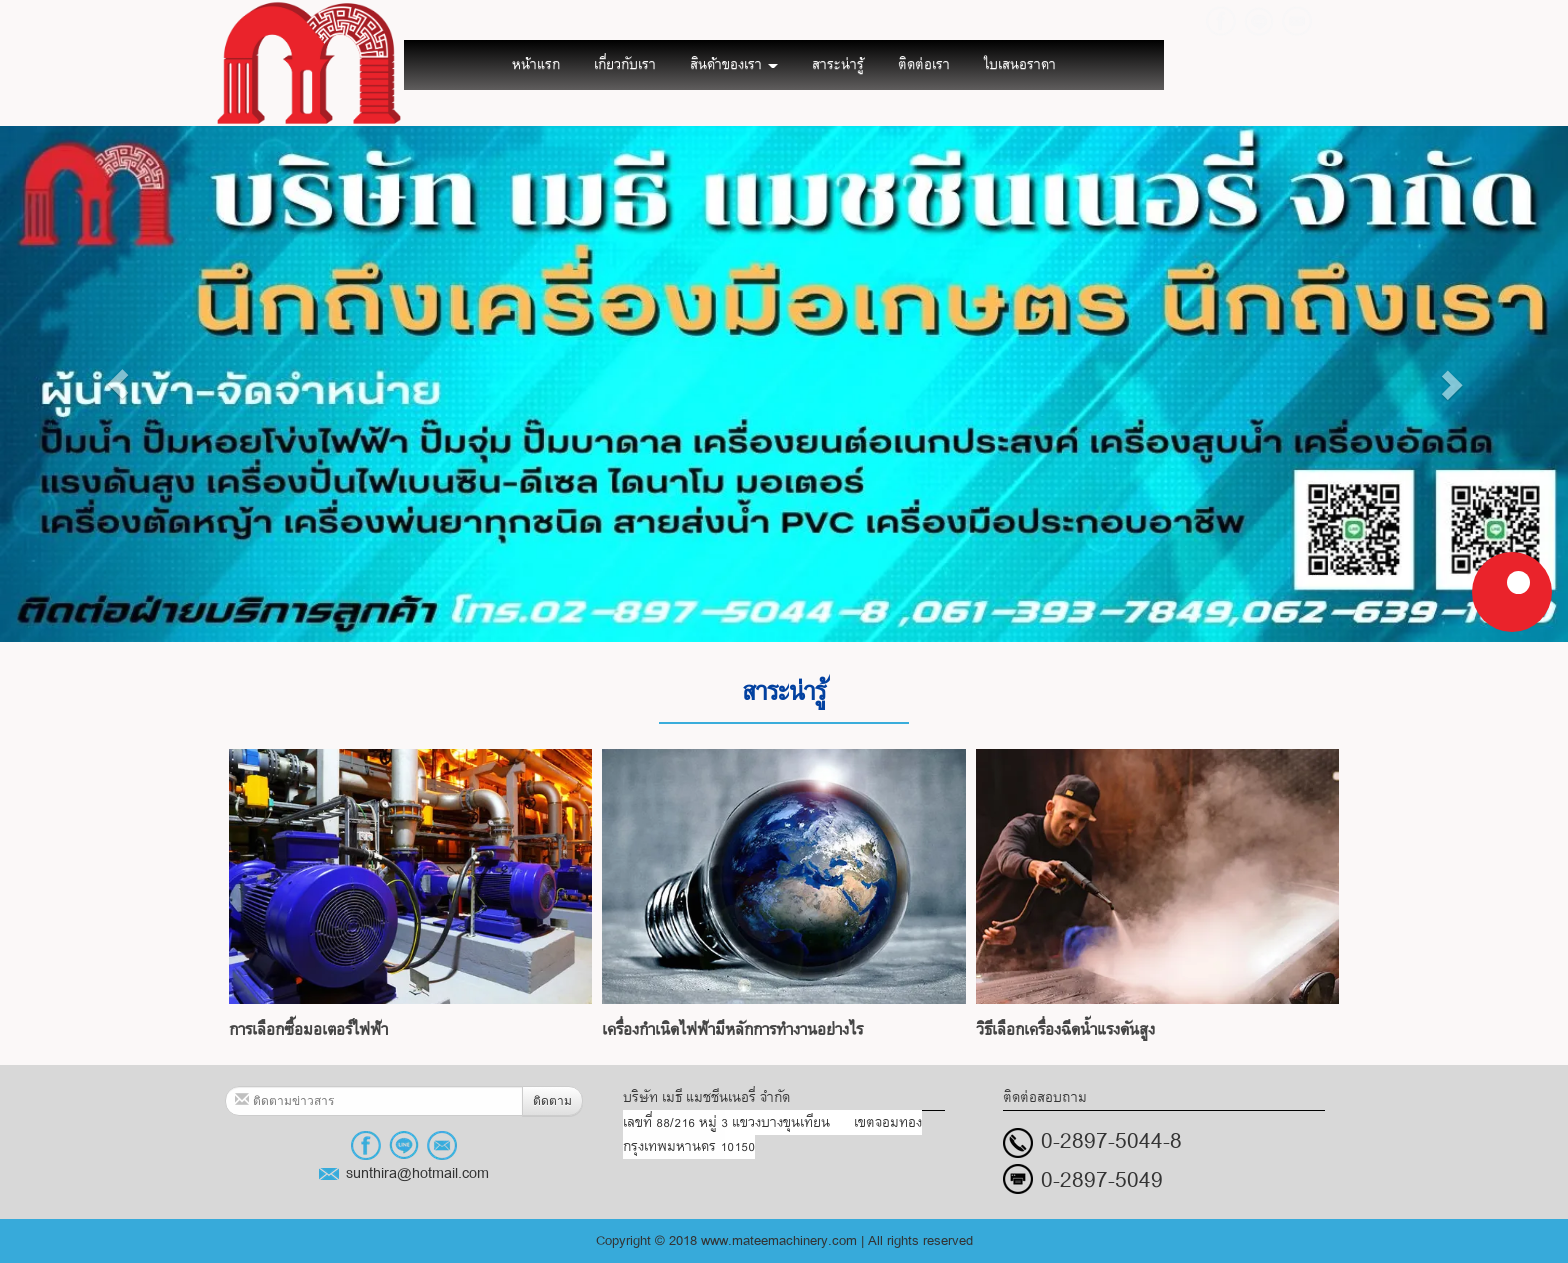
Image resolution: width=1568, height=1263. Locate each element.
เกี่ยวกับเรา (625, 64)
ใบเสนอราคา (1020, 64)
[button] (117, 384)
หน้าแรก (536, 64)
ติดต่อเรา (924, 64)
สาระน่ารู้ (838, 64)
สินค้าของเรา (734, 64)
